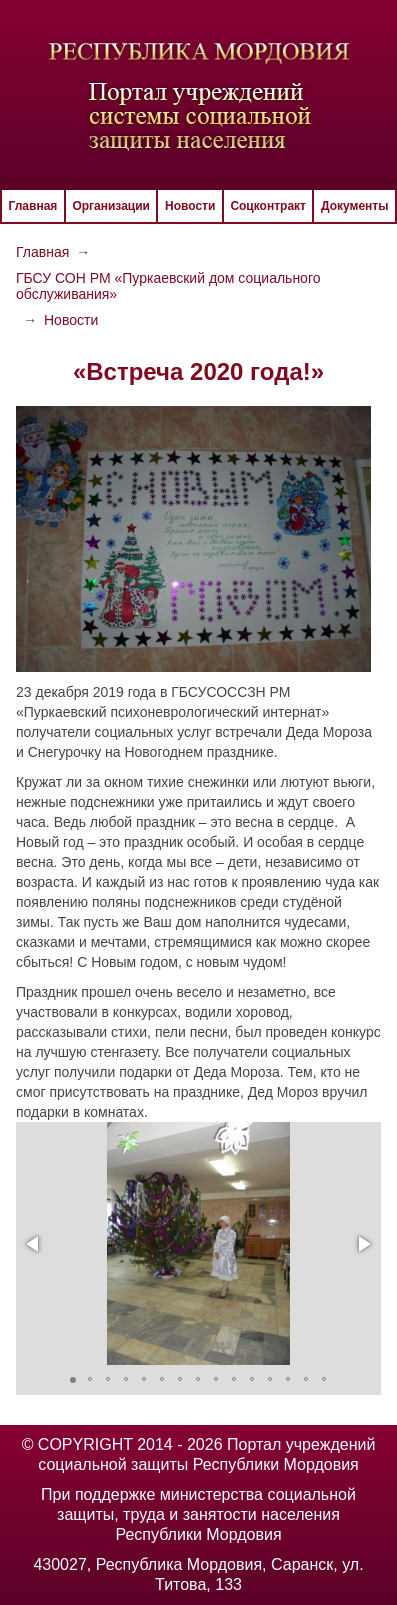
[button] (34, 1244)
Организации (111, 206)
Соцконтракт (268, 206)
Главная (33, 206)
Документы (354, 206)
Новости (190, 206)
